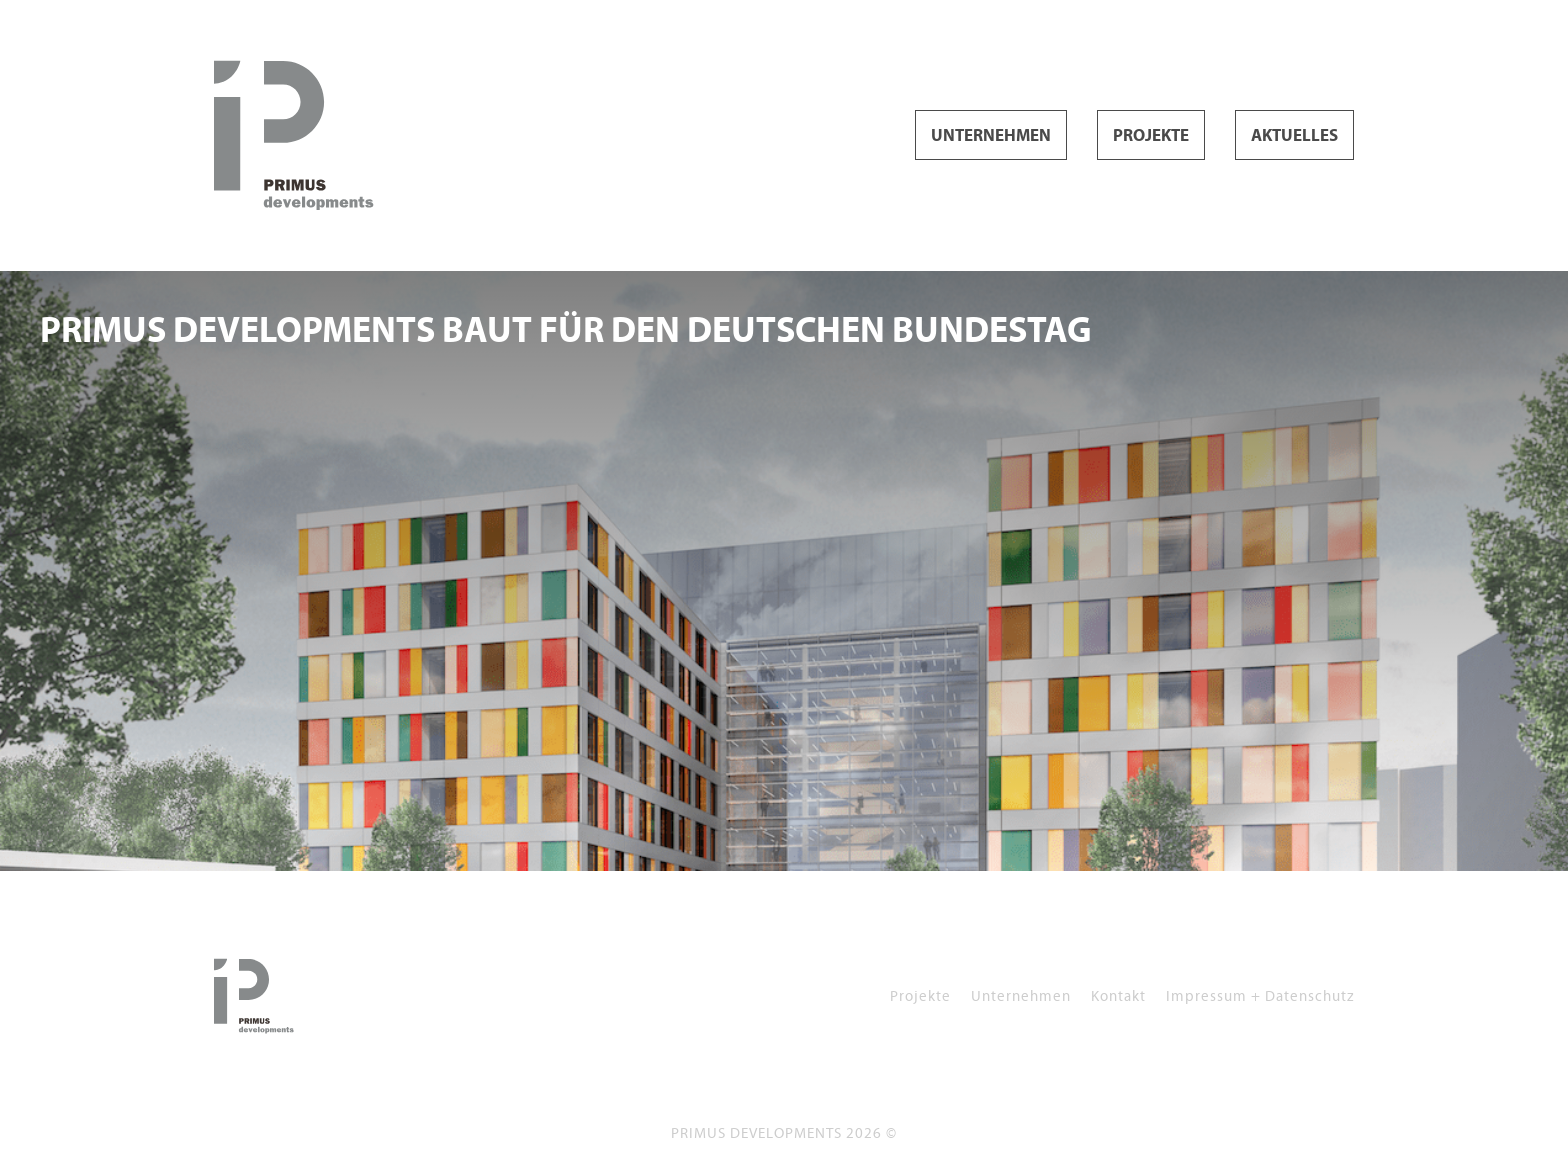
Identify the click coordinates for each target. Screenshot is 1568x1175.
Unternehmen (991, 136)
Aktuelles (1294, 136)
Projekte (1151, 136)
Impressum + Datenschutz (1260, 995)
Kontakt (1118, 995)
